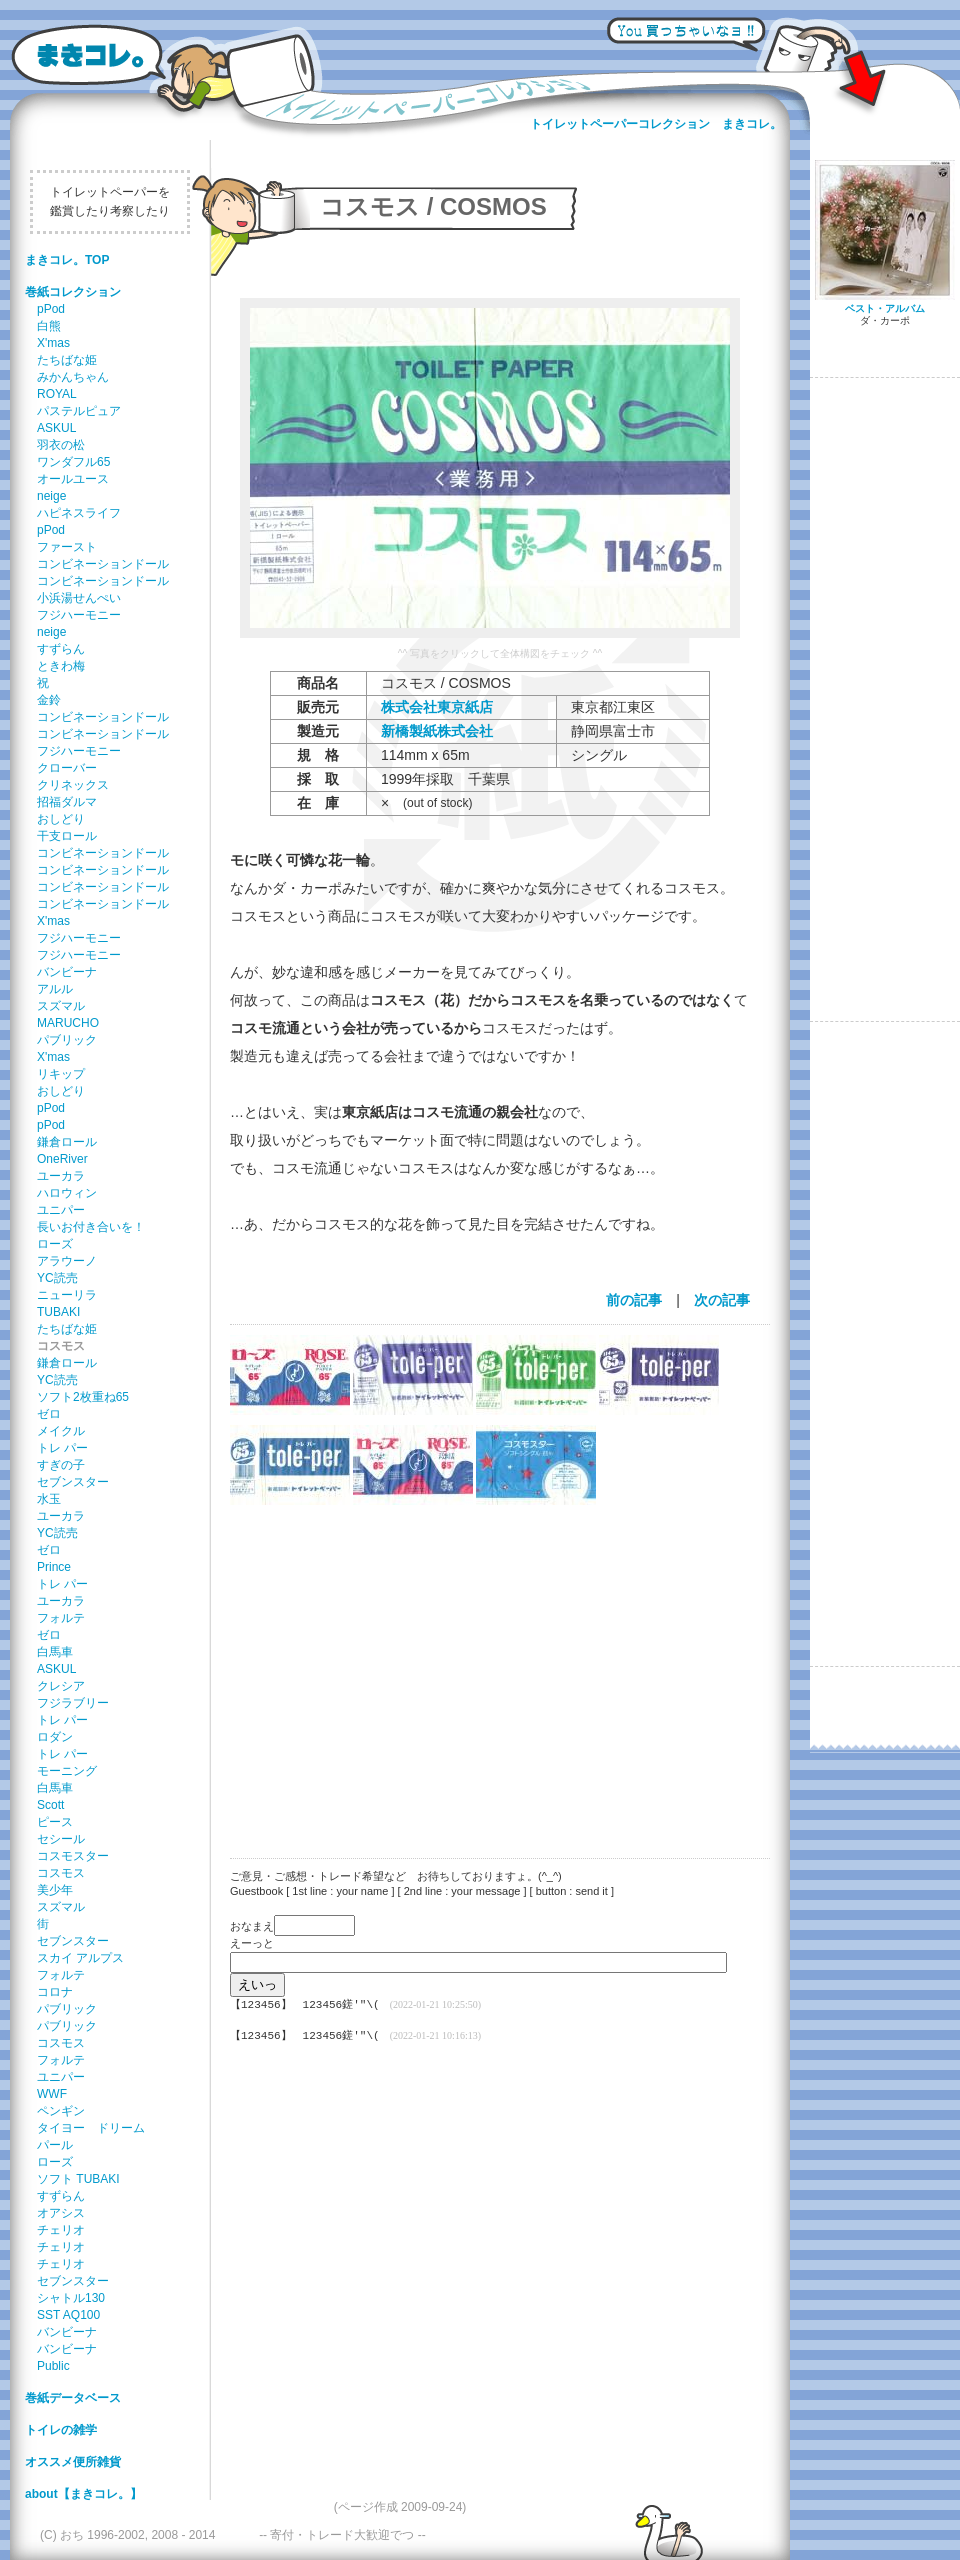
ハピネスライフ (79, 513)
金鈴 (49, 700)
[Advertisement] (490, 1669)
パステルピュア (79, 411)
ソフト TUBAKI (78, 2179)
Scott (50, 1805)
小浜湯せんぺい (79, 598)
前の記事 (634, 1300)
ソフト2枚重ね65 (83, 1397)
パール (55, 2145)
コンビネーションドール (103, 564)
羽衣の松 (61, 445)
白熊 (49, 326)
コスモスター (73, 1856)
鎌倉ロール (67, 1142)
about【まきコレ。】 (83, 2494)
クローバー (67, 768)
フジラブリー (73, 1703)
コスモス (61, 1873)
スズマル (61, 1006)
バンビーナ (67, 972)
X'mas (53, 343)
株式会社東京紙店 (437, 707)
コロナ (55, 1992)
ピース (55, 1822)
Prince (54, 1567)
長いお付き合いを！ (91, 1227)
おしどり (61, 819)
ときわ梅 (61, 666)
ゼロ (49, 1414)
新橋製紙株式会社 (437, 731)
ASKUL (56, 428)
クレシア (61, 1686)
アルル (55, 989)
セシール (61, 1839)
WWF (52, 2094)
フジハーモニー (79, 615)
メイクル (61, 1431)
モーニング (67, 1771)
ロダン (55, 1737)
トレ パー (62, 1448)
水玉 (49, 1499)
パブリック (67, 1040)
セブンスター (73, 1482)
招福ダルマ (67, 802)
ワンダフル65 (73, 462)
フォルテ (61, 1618)
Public (53, 2366)
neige (51, 496)
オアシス (61, 2213)
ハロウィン (67, 1193)
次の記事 (722, 1300)
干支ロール (67, 836)
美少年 (55, 1890)
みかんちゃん (73, 377)
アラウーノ (67, 1261)
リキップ (61, 1074)
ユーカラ (61, 1176)
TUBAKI (58, 1312)
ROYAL (57, 394)
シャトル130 (71, 2298)
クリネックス (73, 785)
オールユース (73, 479)
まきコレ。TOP (67, 260)
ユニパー (61, 1210)
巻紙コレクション (73, 292)
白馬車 (55, 1652)
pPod (51, 309)
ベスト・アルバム (885, 308)
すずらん (61, 649)
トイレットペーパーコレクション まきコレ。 (656, 124)
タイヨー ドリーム (91, 2128)
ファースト (67, 547)
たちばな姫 (67, 360)
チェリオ (61, 2230)
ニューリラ (67, 1295)
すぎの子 (61, 1465)
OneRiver (62, 1159)
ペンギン (61, 2111)
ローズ (55, 1244)
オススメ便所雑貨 (73, 2462)
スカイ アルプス (80, 1958)
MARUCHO (68, 1023)
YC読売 (57, 1278)
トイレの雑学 (61, 2430)
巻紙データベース (73, 2398)
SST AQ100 (68, 2315)
